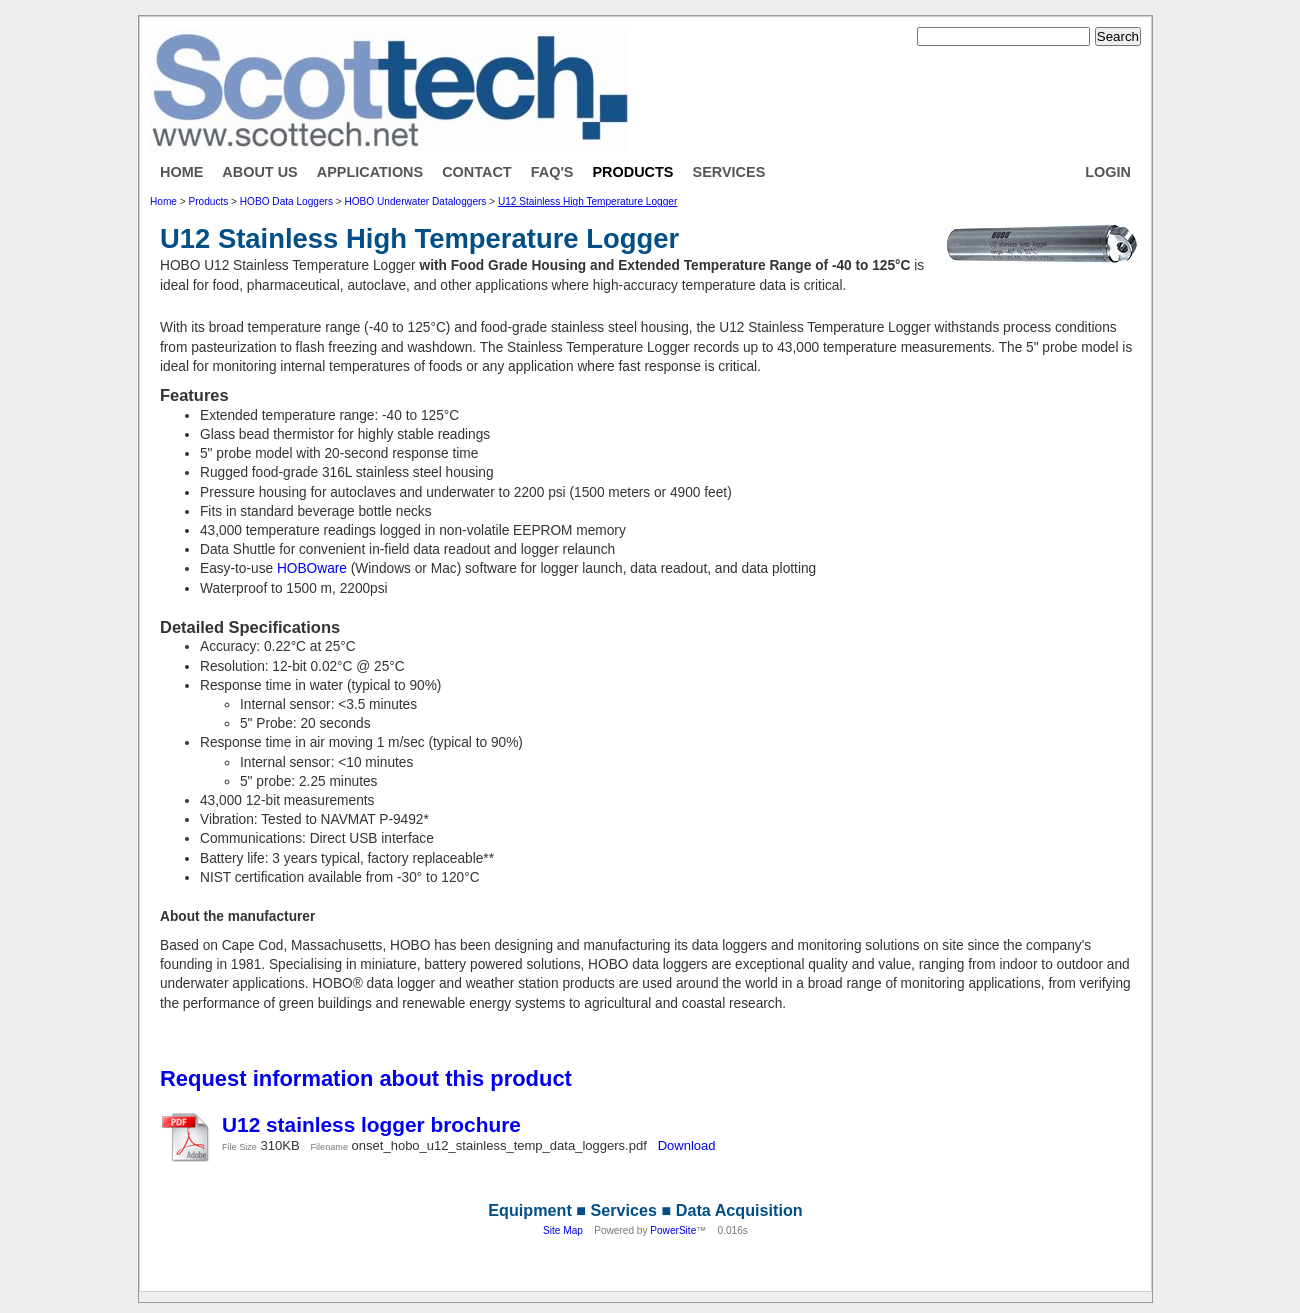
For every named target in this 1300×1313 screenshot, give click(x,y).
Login (1108, 172)
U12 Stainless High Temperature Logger (587, 201)
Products (632, 172)
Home (181, 172)
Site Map (563, 1230)
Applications (370, 172)
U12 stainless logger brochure (371, 1124)
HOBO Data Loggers (286, 201)
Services (729, 172)
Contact (477, 172)
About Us (259, 172)
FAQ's (552, 172)
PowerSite (673, 1230)
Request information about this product (366, 1078)
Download (687, 1145)
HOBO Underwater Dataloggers (415, 201)
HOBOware (312, 568)
